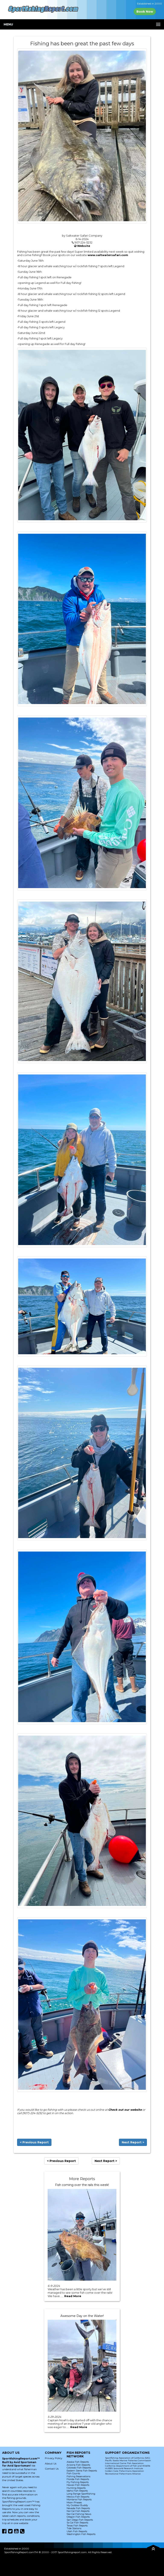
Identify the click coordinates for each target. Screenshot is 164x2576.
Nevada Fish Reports (78, 2508)
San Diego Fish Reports (80, 2519)
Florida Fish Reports (78, 2479)
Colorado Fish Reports (79, 2467)
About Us (50, 2463)
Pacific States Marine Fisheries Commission (128, 2460)
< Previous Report (34, 2142)
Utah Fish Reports (77, 2531)
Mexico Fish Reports (78, 2496)
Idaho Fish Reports (77, 2490)
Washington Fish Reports (81, 2534)
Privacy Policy (53, 2458)
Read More (72, 2296)
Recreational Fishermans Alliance (123, 2473)
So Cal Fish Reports (77, 2522)
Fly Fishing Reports (78, 2482)
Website (83, 246)
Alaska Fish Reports (78, 2461)
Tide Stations (74, 2528)
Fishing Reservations (78, 2476)
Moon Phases (74, 2502)
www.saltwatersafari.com (108, 255)
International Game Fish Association (124, 2463)
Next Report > (133, 2142)
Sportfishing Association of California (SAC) (127, 2458)
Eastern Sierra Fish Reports (82, 2470)
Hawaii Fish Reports (78, 2484)
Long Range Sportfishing (81, 2493)
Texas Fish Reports (77, 2525)
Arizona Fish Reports (78, 2464)
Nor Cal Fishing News (79, 2514)
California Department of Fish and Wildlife (127, 2465)
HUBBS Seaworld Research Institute (124, 2468)
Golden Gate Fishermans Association (124, 2471)
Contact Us (52, 2468)
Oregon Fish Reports (78, 2516)
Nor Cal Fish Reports (78, 2511)
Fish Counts (73, 2473)
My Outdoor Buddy (77, 2505)
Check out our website (125, 2109)
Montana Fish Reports (79, 2499)
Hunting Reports (76, 2487)
